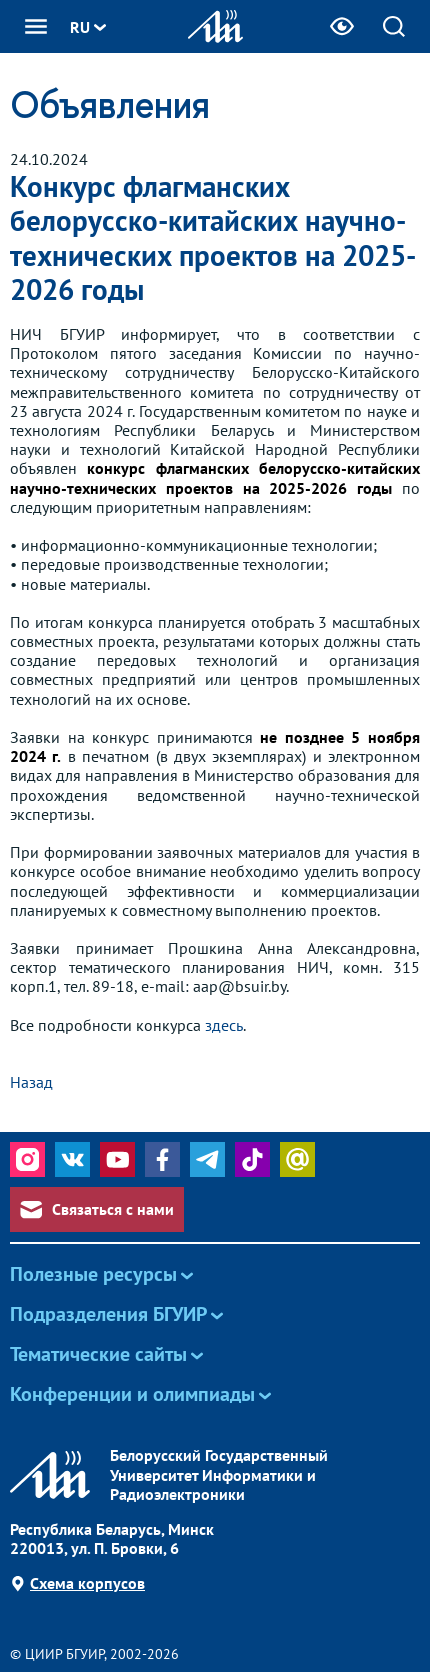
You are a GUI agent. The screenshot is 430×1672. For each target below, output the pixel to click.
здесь (224, 1025)
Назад (31, 1082)
